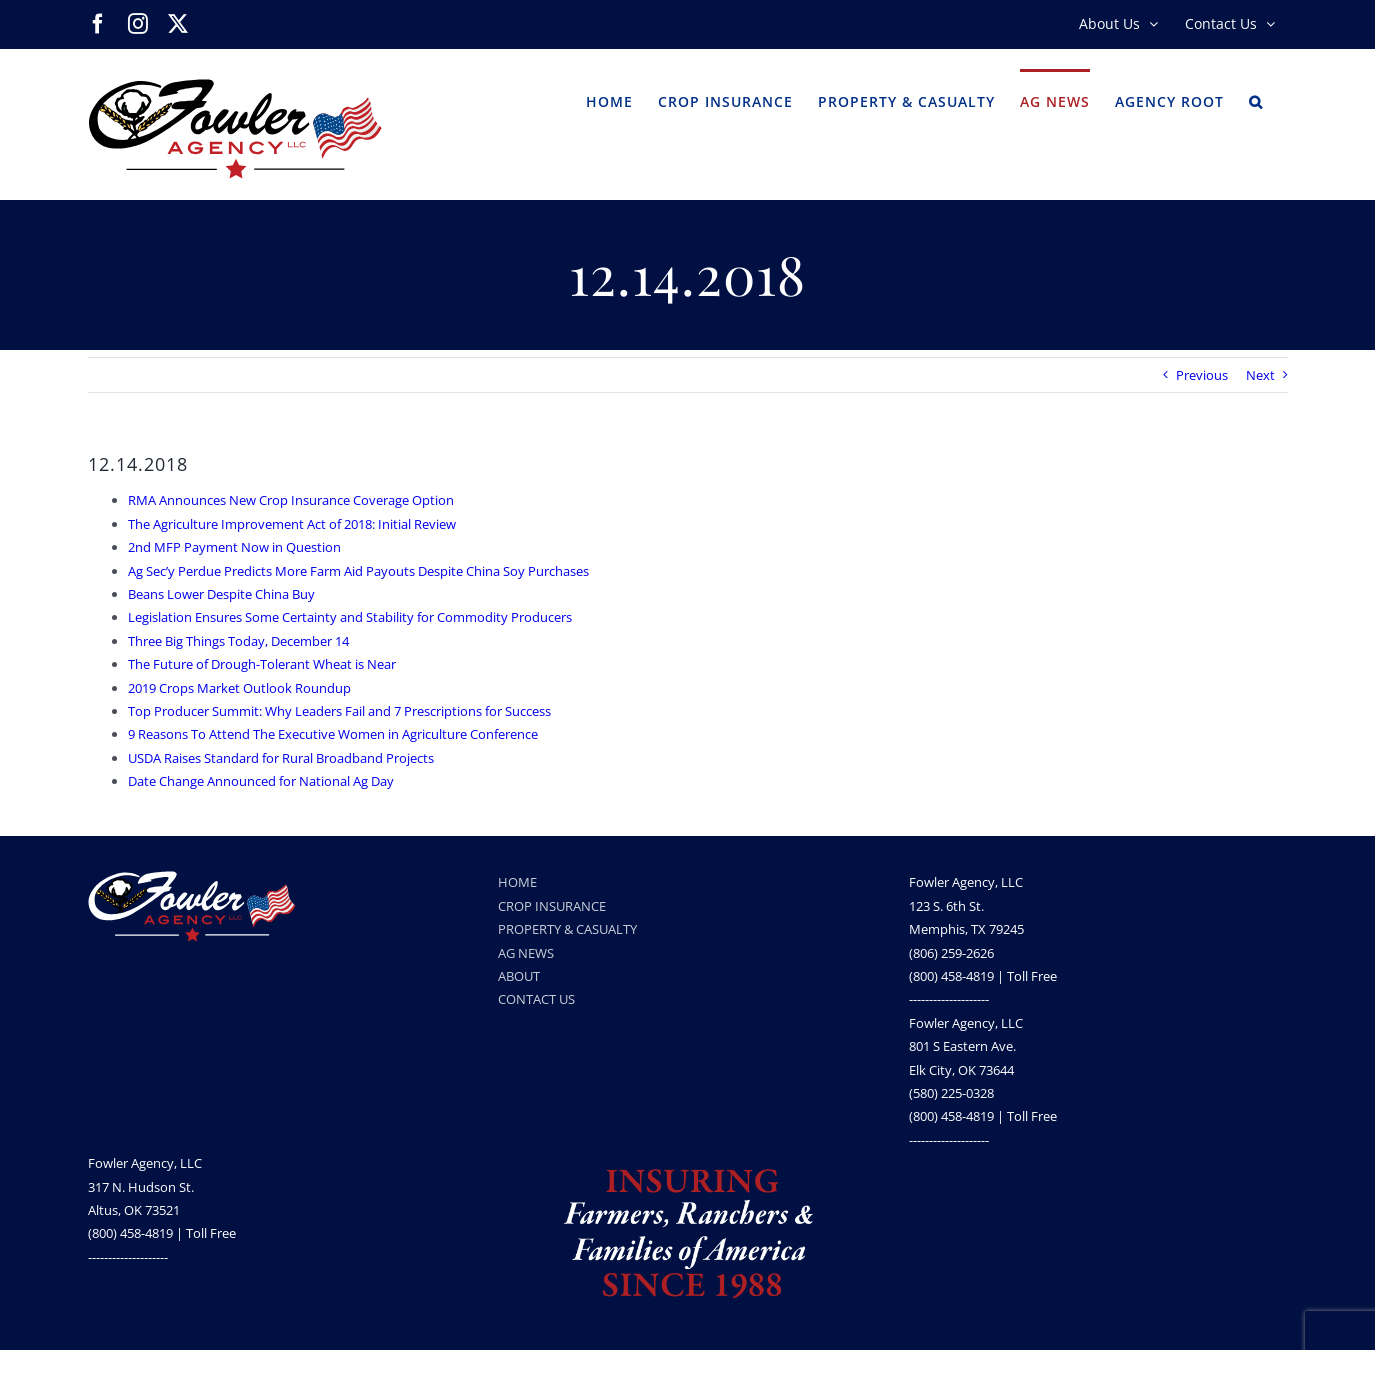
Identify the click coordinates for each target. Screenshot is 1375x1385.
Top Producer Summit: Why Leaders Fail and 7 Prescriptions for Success (339, 711)
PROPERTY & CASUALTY (567, 929)
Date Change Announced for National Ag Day (261, 781)
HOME (517, 882)
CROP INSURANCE (552, 906)
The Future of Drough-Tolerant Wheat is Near (262, 664)
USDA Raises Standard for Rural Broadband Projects (281, 758)
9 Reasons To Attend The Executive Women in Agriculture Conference (333, 734)
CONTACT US (536, 999)
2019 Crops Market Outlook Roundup (239, 688)
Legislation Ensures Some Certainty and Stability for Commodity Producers (350, 617)
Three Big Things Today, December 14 (238, 641)
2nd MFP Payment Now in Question (234, 547)
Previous (1202, 375)
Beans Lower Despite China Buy (221, 594)
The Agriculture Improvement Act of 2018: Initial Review (292, 524)
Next (1260, 375)
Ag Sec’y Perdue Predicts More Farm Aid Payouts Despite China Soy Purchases (358, 571)
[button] (1256, 100)
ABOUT (519, 976)
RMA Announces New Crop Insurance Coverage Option (291, 500)
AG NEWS (526, 953)
